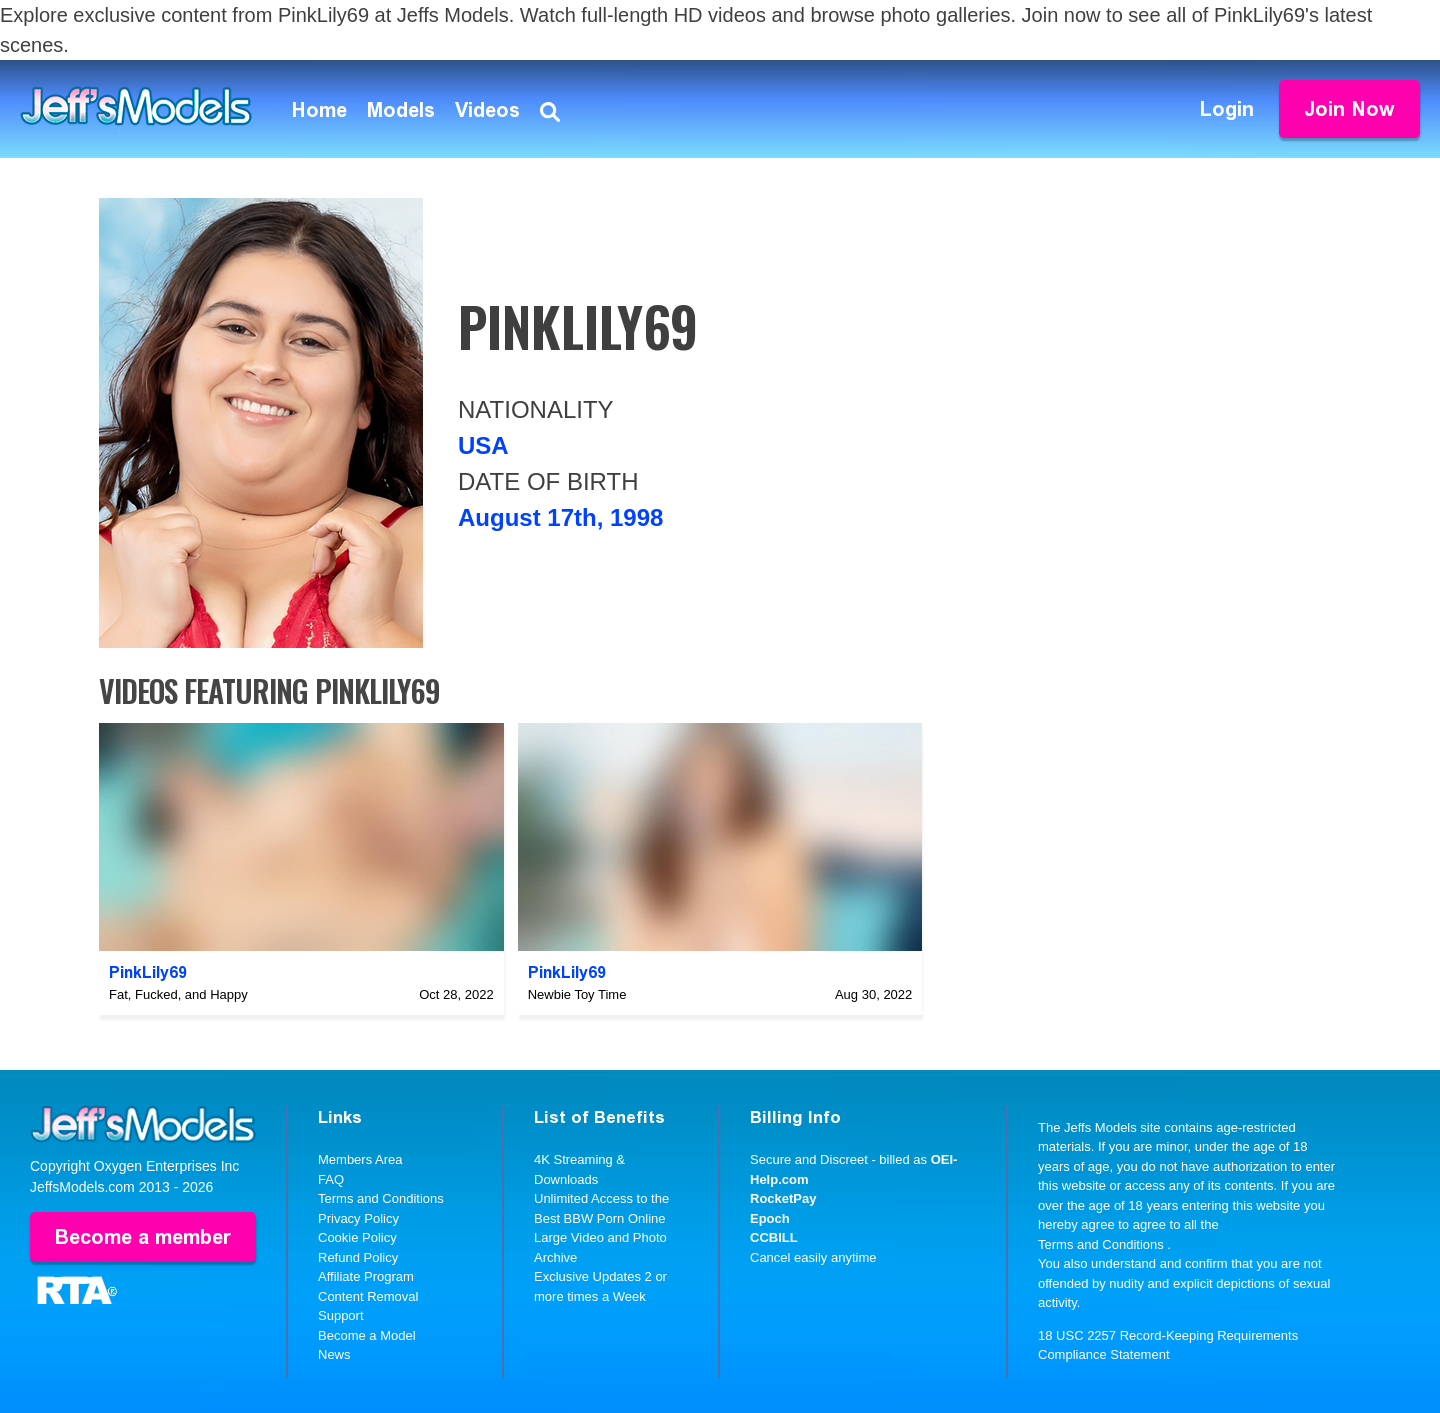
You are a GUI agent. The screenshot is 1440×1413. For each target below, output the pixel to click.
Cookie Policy (357, 1237)
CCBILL (774, 1237)
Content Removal (368, 1296)
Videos (487, 110)
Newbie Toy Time (577, 994)
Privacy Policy (358, 1218)
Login (1227, 109)
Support (341, 1315)
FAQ (331, 1179)
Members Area (360, 1159)
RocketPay (783, 1198)
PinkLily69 (148, 972)
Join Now (1349, 109)
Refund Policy (358, 1257)
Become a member (143, 1237)
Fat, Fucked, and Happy (178, 994)
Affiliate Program (366, 1276)
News (334, 1354)
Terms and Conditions (381, 1198)
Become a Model (367, 1335)
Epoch (770, 1218)
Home (319, 110)
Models (401, 110)
